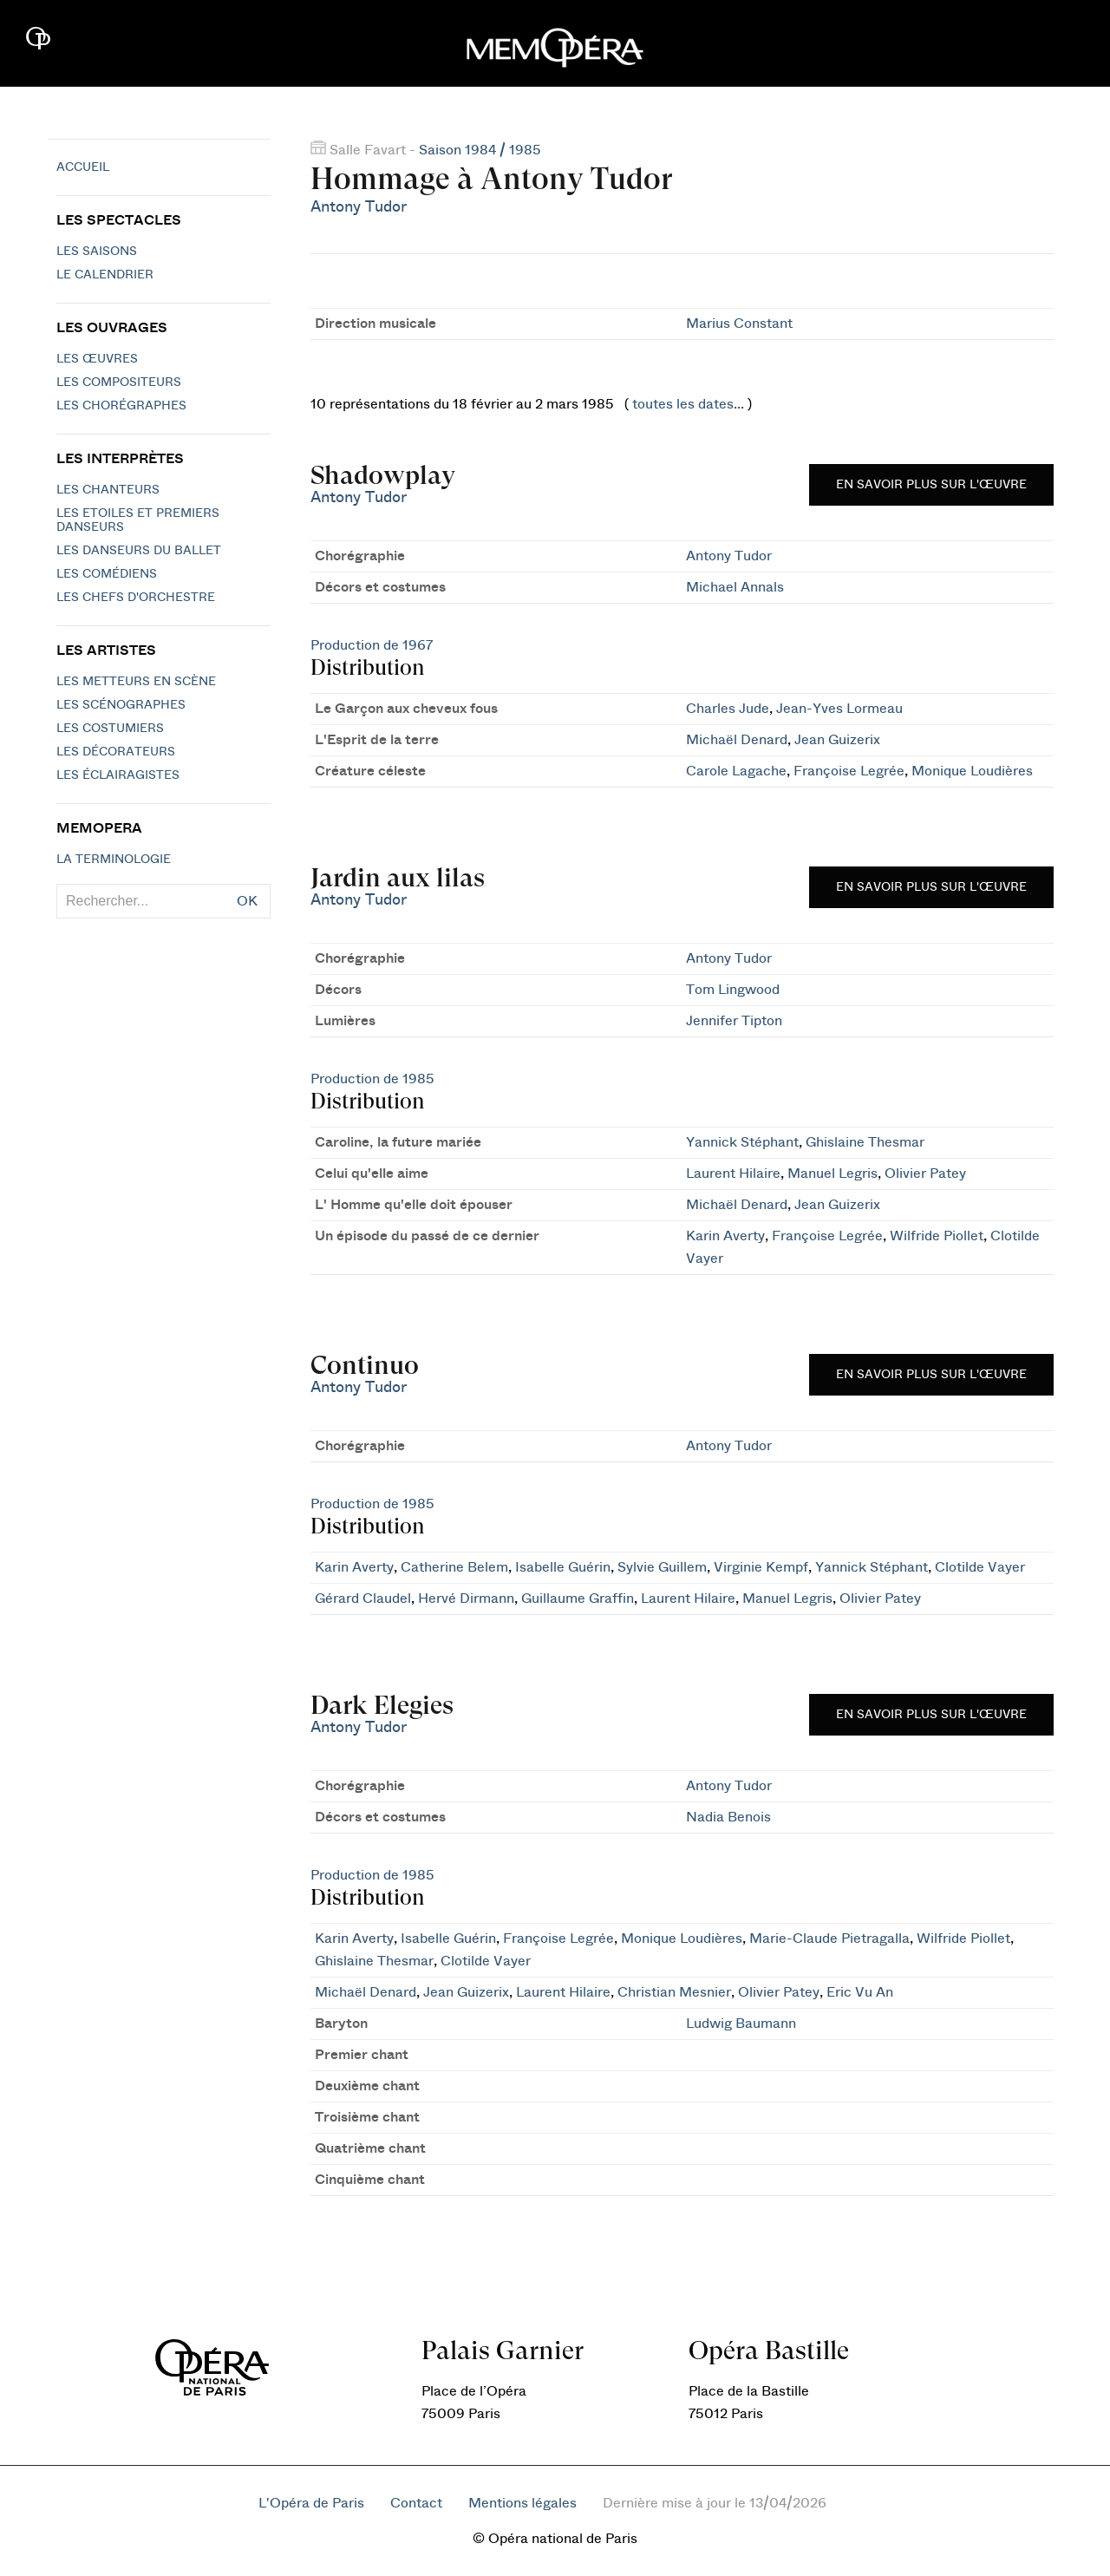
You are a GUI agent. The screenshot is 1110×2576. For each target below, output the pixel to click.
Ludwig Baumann (741, 2023)
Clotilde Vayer (980, 1567)
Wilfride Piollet (936, 1236)
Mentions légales (522, 2503)
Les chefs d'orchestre (135, 598)
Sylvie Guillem (662, 1567)
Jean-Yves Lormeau (839, 709)
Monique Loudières (972, 771)
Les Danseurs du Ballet (138, 551)
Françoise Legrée (848, 771)
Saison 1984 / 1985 (480, 150)
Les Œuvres (97, 359)
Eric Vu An (859, 1992)
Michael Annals (735, 587)
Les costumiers (110, 728)
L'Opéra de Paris (311, 2503)
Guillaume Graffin (577, 1598)
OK (247, 901)
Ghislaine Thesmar (865, 1142)
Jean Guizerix (837, 740)
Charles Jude (727, 709)
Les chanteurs (108, 490)
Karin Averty (725, 1236)
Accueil (82, 167)
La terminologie (113, 859)
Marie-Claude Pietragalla (829, 1938)
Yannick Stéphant (742, 1142)
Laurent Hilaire (733, 1173)
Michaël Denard (736, 740)
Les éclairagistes (118, 775)
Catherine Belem (454, 1567)
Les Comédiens (106, 574)
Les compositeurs (118, 382)
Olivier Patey (925, 1173)
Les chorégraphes (121, 406)
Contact (416, 2503)
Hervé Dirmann (466, 1598)
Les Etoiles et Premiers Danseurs (137, 520)
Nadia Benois (728, 1817)
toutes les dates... (688, 404)
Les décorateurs (115, 752)
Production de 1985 (372, 1079)
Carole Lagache (736, 771)
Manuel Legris (832, 1173)
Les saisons (96, 251)
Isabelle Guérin (562, 1567)
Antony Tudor (358, 206)
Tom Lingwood (733, 990)
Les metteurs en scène (136, 682)
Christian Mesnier (674, 1992)
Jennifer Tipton (734, 1021)
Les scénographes (121, 705)
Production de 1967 (371, 645)
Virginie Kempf (761, 1567)
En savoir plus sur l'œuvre (931, 485)
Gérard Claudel (363, 1598)
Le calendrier (104, 275)
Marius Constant (739, 323)
